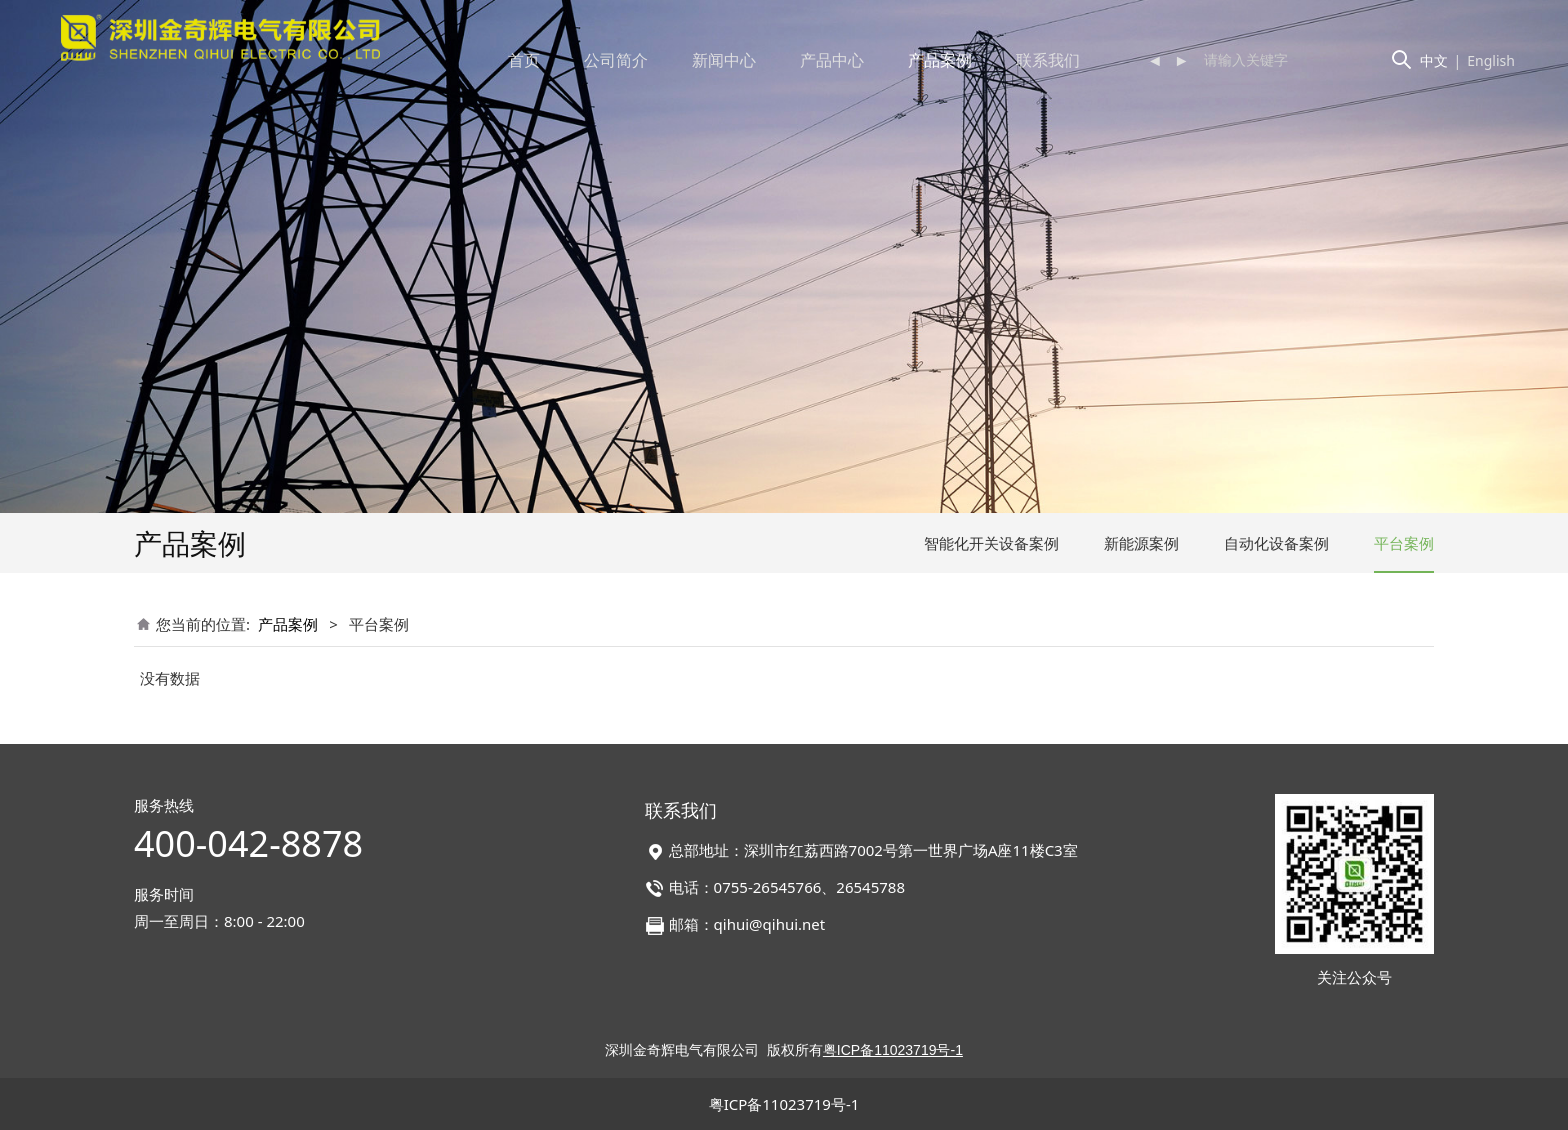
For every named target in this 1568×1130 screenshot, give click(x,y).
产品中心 (832, 60)
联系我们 (1048, 60)
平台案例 (1404, 543)
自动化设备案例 (1276, 543)
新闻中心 (724, 60)
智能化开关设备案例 (991, 543)
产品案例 (940, 60)
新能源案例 (1141, 543)
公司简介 (616, 60)
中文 (1434, 60)
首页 (524, 60)
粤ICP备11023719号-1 (784, 1104)
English (1491, 60)
